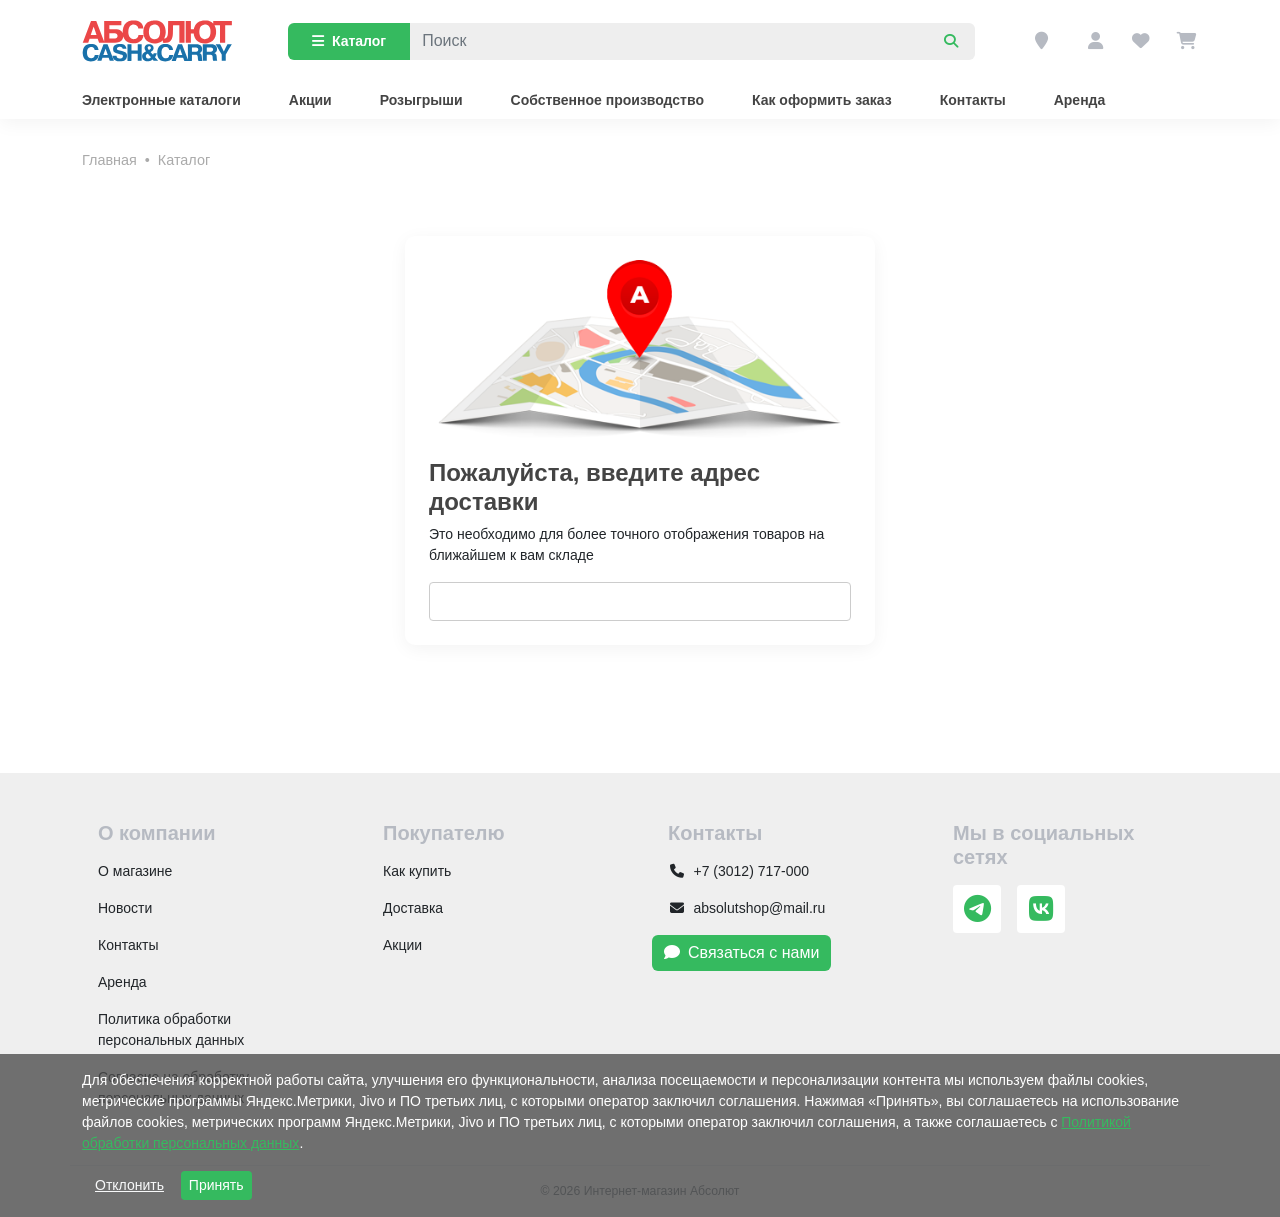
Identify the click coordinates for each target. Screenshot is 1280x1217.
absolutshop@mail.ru (746, 908)
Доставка (413, 908)
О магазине (135, 871)
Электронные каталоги (161, 100)
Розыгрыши (421, 100)
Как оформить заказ (822, 100)
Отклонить (129, 1185)
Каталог (349, 41)
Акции (310, 100)
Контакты (973, 100)
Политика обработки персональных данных (171, 1029)
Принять (216, 1185)
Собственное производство (607, 100)
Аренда (1080, 100)
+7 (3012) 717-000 (738, 871)
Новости (125, 908)
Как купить (417, 871)
